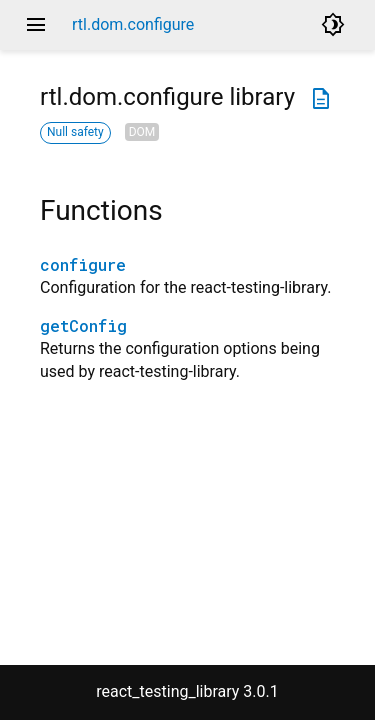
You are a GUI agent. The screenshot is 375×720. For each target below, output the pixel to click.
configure (83, 264)
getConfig (83, 325)
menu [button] (36, 25)
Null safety (75, 132)
